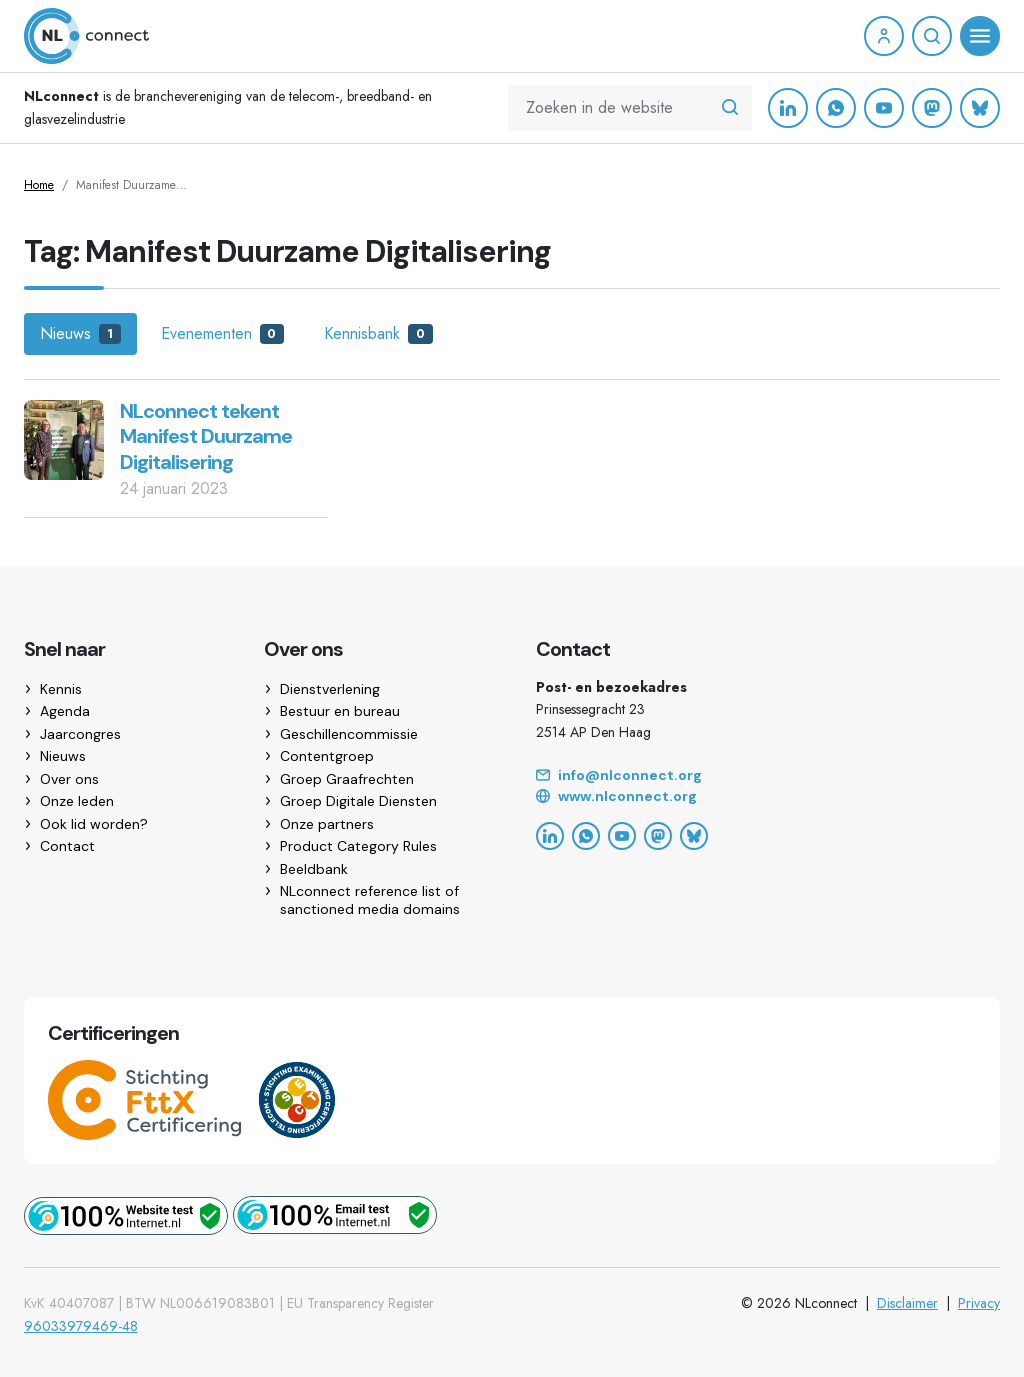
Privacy (979, 1303)
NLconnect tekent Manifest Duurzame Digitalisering (206, 436)
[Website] (768, 797)
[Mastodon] (932, 108)
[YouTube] (884, 108)
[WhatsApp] (836, 108)
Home (39, 185)
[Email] (768, 776)
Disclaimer (907, 1303)
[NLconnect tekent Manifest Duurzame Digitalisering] (64, 438)
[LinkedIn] (788, 108)
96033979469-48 (81, 1326)
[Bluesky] (980, 108)
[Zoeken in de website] (730, 108)
